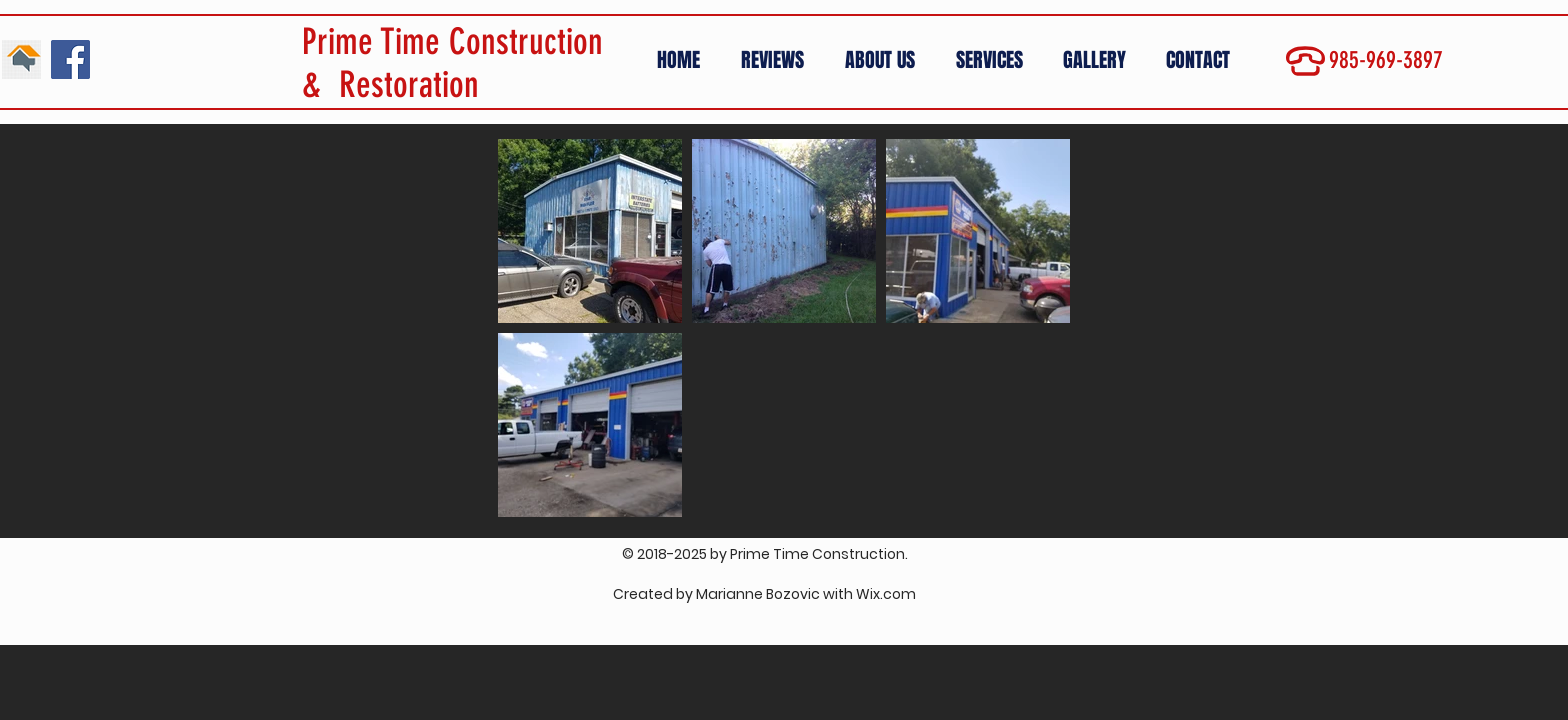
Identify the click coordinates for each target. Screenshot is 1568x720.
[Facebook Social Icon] (70, 59)
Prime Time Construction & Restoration (452, 63)
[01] (21, 59)
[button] (1099, 60)
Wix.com (886, 594)
